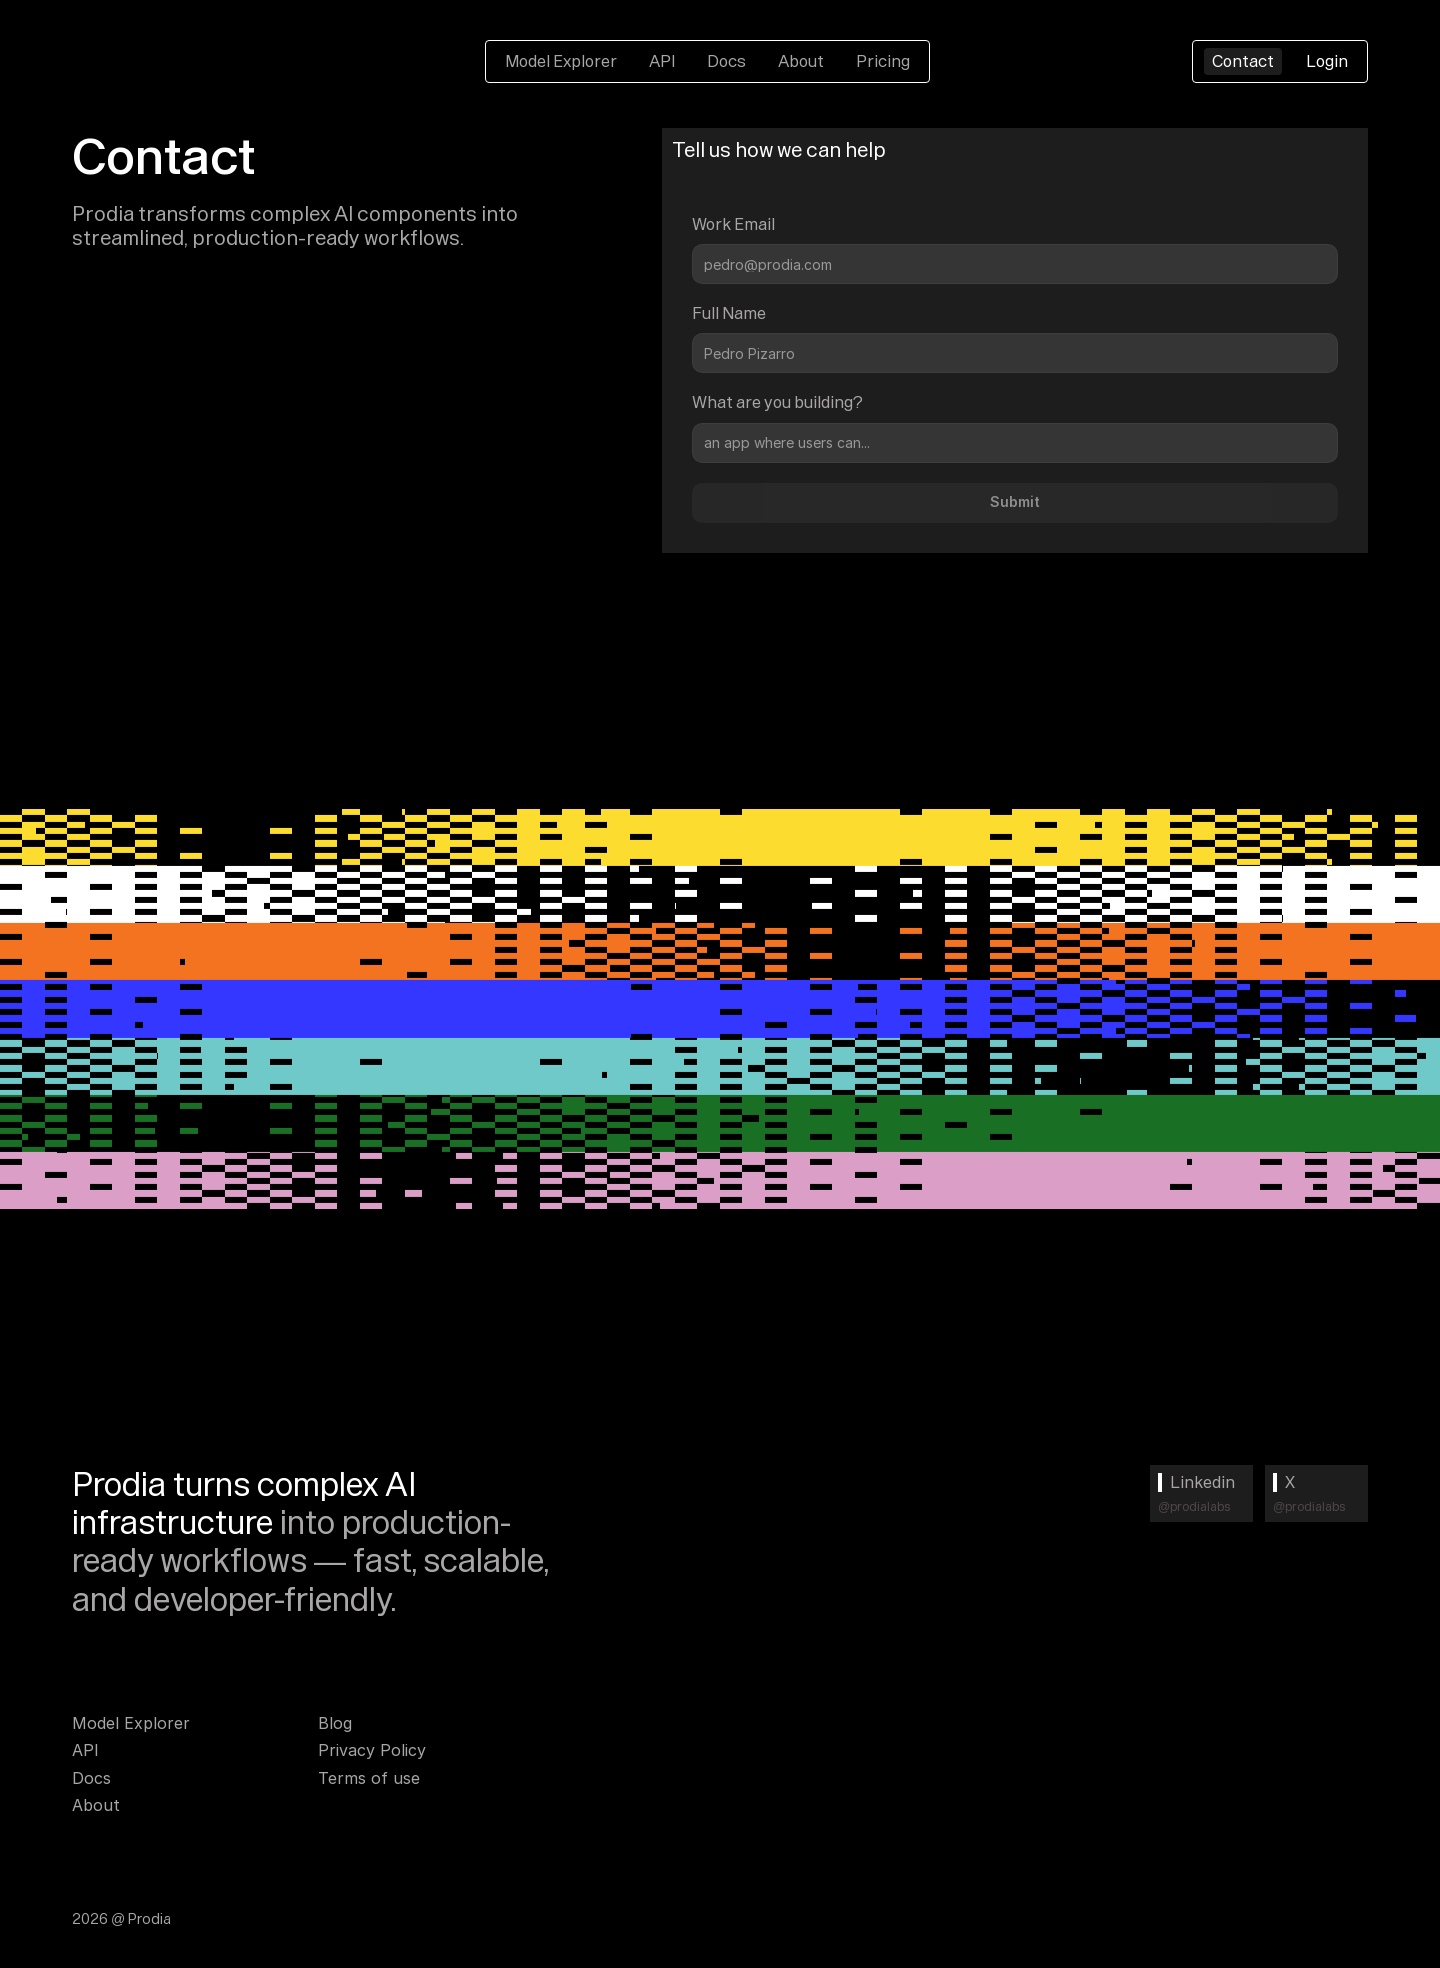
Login (1327, 61)
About (801, 61)
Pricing (883, 61)
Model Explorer (561, 61)
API (662, 61)
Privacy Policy (372, 1750)
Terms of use (369, 1778)
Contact (1243, 61)
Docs (726, 61)
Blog (335, 1723)
